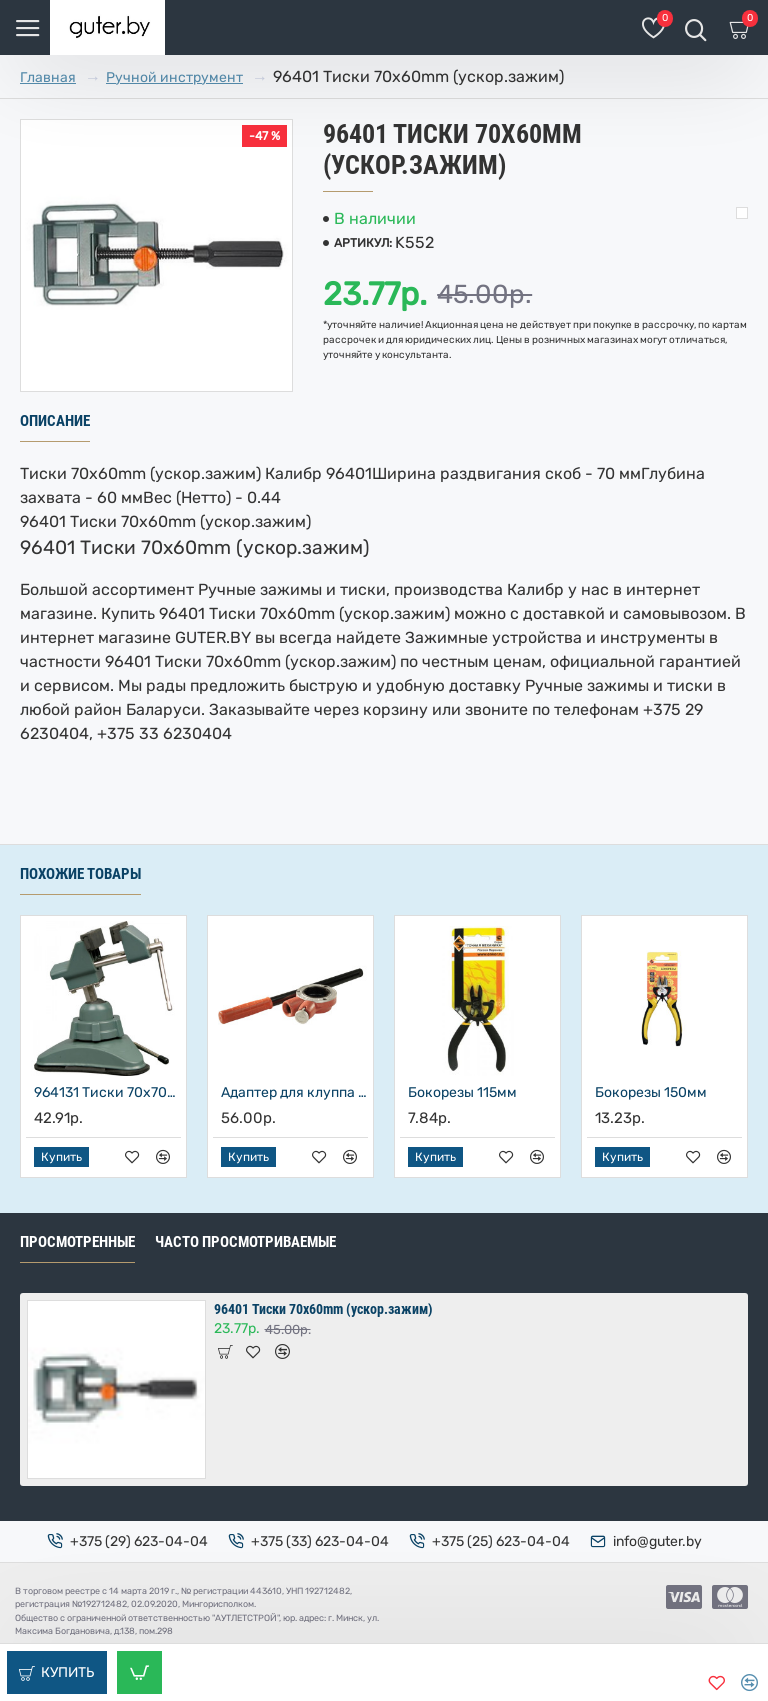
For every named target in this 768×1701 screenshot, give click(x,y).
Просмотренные (77, 1242)
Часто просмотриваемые (245, 1242)
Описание (55, 421)
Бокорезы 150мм (651, 1092)
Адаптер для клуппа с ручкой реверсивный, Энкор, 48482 (294, 1092)
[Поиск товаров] (695, 27)
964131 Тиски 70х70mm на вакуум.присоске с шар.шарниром (107, 1092)
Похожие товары (80, 874)
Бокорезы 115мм (462, 1092)
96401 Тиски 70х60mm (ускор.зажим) (323, 1309)
